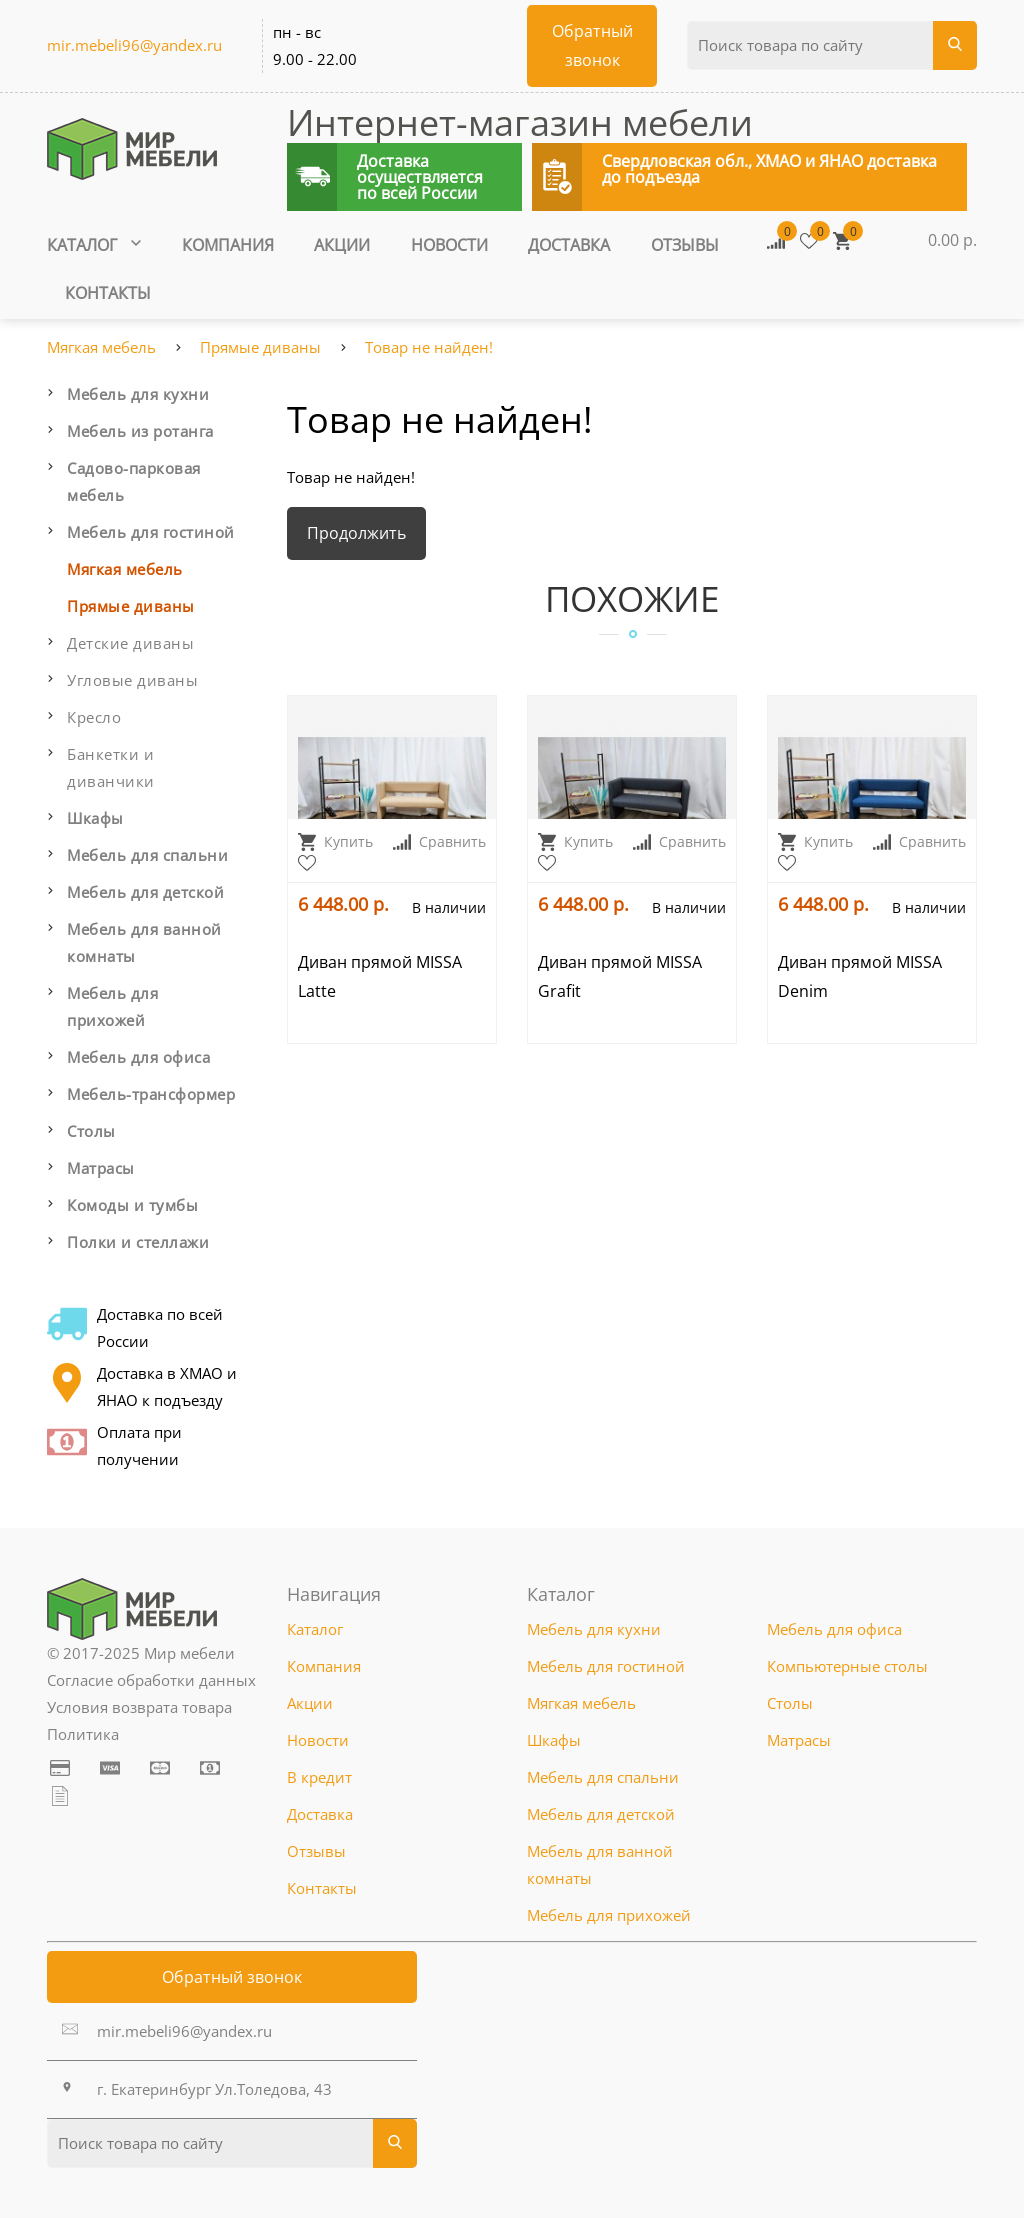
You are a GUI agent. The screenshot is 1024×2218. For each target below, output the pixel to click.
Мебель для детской (145, 892)
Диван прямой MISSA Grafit (620, 976)
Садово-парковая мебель (134, 481)
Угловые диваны (132, 680)
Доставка (569, 245)
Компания (228, 245)
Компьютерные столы (847, 1666)
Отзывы (685, 245)
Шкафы (95, 818)
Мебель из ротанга (140, 431)
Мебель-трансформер (151, 1094)
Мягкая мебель (101, 347)
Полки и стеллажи (138, 1242)
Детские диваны (130, 643)
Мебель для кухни (138, 394)
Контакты (108, 293)
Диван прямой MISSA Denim (860, 976)
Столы (91, 1131)
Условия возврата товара (139, 1707)
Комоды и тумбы (132, 1205)
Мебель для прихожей (112, 1006)
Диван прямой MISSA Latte (380, 976)
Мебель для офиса (138, 1057)
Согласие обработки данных (151, 1680)
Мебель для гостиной (151, 532)
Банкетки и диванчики (111, 767)
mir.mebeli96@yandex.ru (134, 45)
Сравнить (439, 841)
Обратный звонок (232, 1977)
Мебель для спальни (147, 855)
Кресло (94, 717)
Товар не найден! (429, 347)
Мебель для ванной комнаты (144, 942)
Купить (335, 841)
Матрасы (101, 1168)
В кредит (319, 1777)
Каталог (94, 245)
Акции (342, 245)
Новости (449, 245)
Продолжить (356, 533)
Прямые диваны (260, 347)
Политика (83, 1734)
